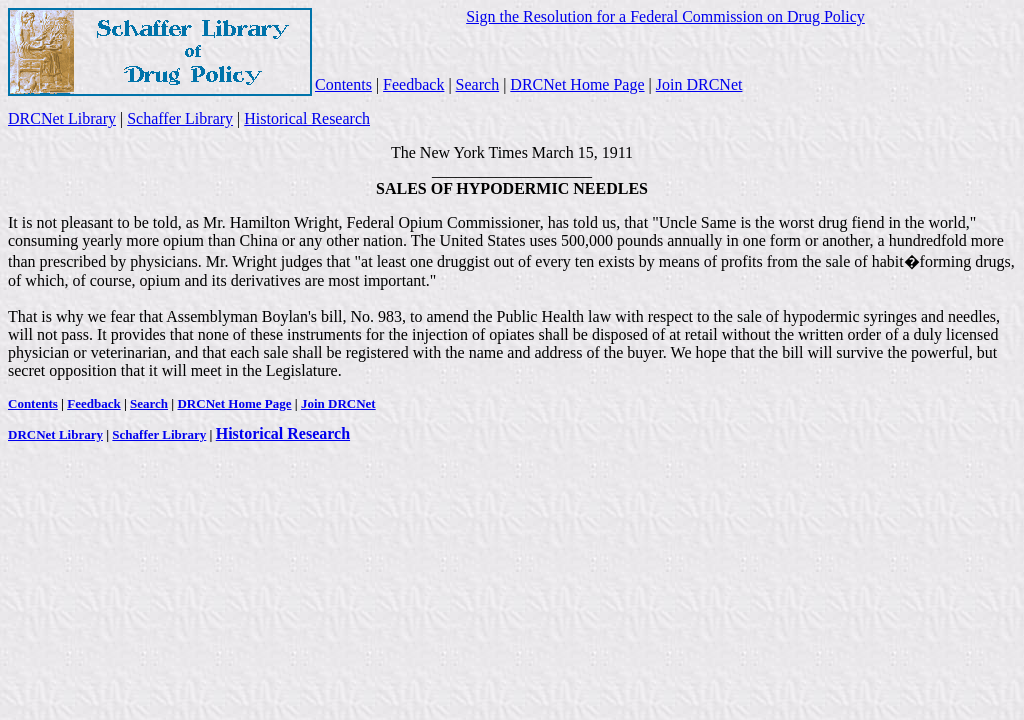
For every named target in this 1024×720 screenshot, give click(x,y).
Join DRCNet (699, 84)
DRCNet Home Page (577, 84)
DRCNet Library (62, 118)
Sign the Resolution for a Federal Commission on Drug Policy (665, 16)
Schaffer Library (180, 118)
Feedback (413, 84)
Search (478, 84)
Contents (343, 84)
